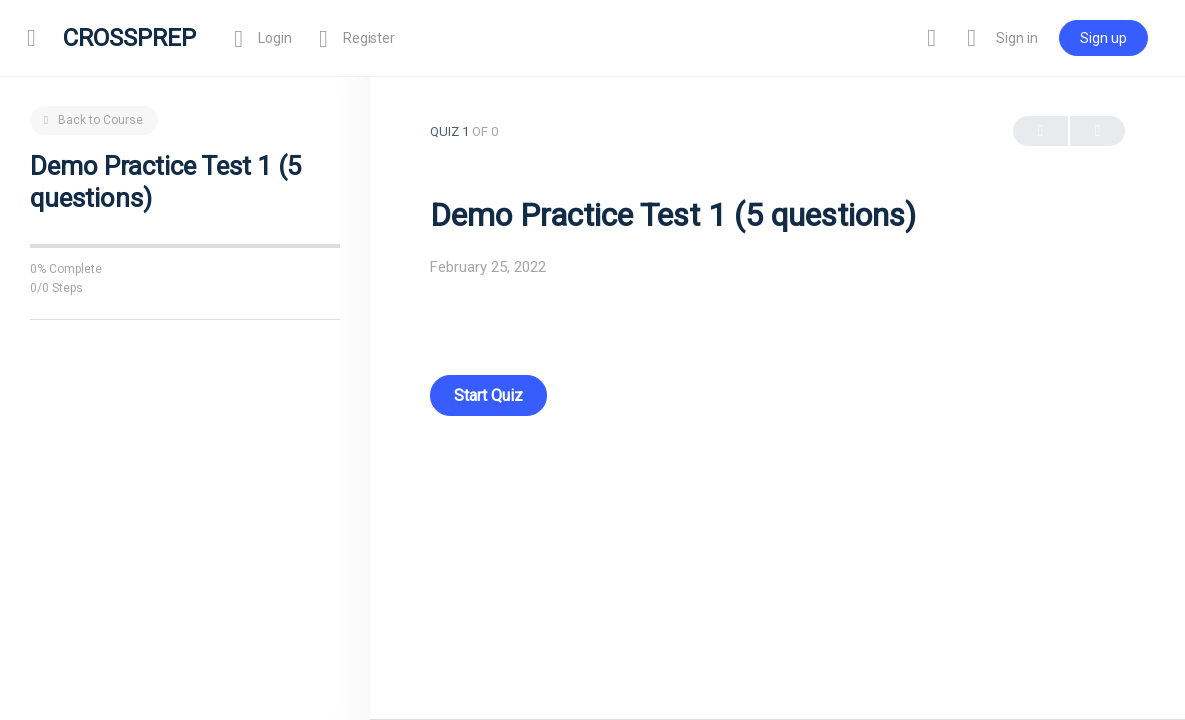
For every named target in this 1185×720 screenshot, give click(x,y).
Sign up (1100, 38)
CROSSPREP (132, 38)
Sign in (1014, 38)
